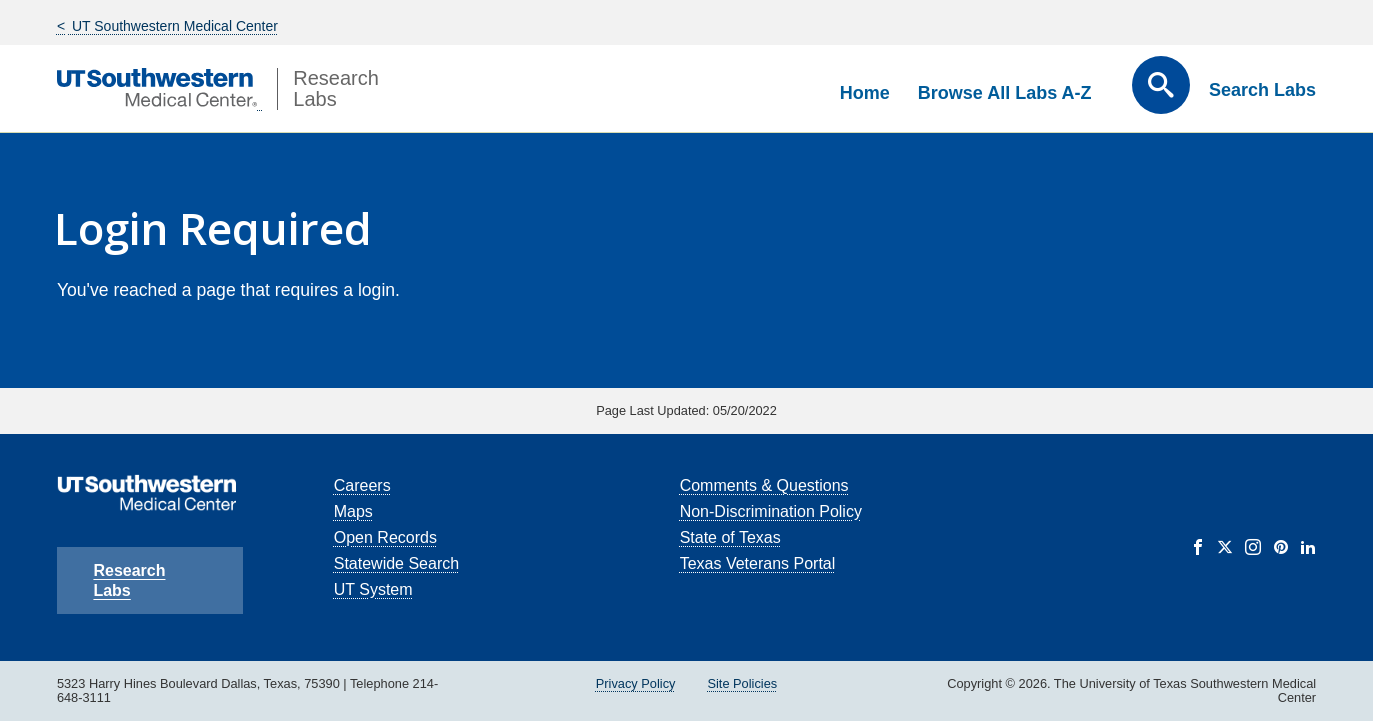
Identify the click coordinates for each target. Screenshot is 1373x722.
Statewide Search (396, 563)
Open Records (385, 537)
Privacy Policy (636, 683)
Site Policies (742, 683)
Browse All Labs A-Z (1005, 93)
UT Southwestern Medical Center (173, 26)
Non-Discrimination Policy (771, 511)
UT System (373, 589)
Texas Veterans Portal (758, 563)
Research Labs (129, 580)
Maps (353, 511)
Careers (362, 485)
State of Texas (730, 537)
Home (865, 93)
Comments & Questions (764, 485)
